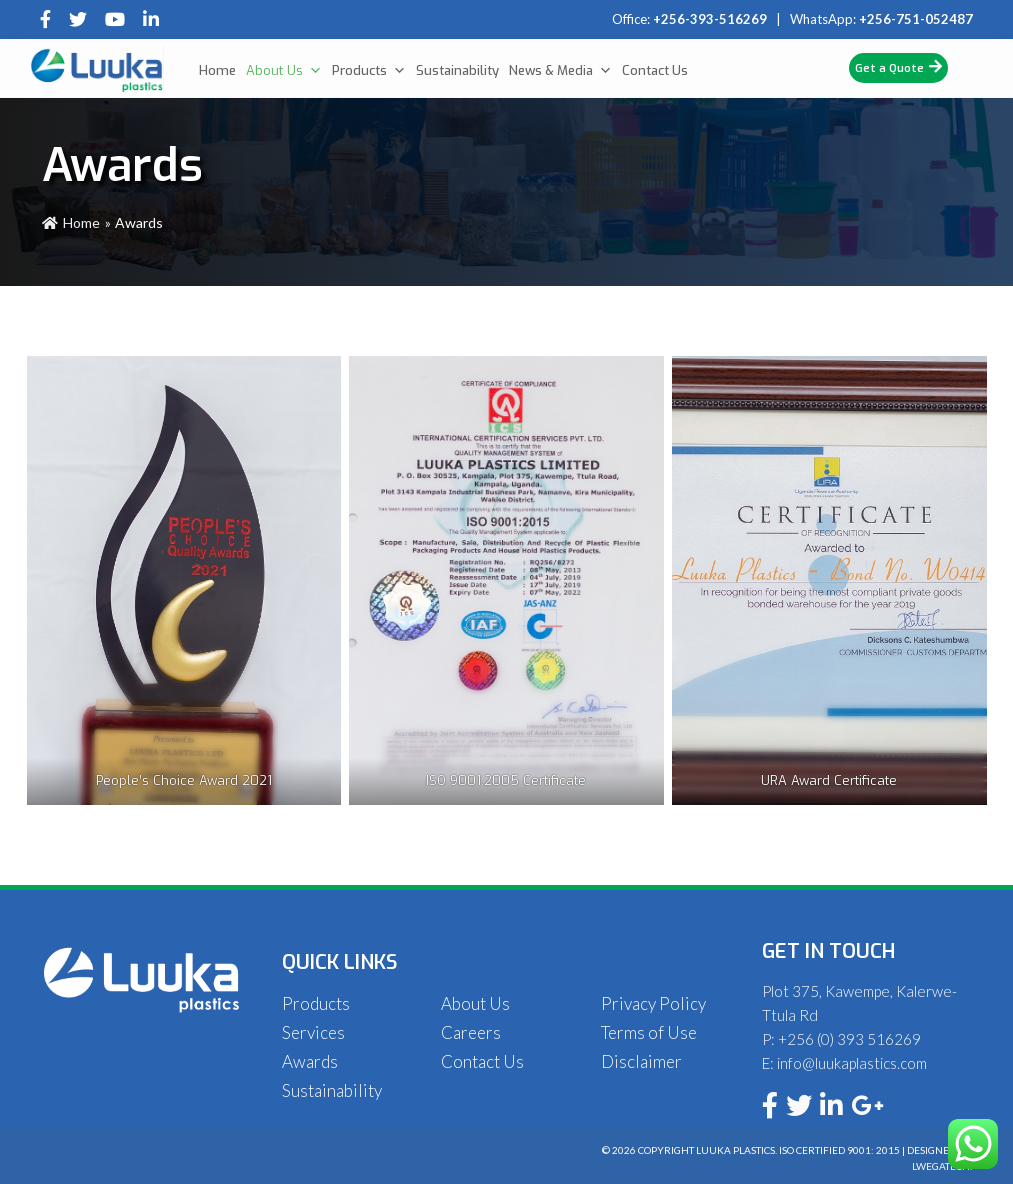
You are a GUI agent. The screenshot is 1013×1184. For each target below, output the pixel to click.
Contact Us (655, 70)
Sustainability (457, 70)
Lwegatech (941, 1166)
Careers (471, 1032)
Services (313, 1032)
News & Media (560, 71)
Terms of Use (649, 1032)
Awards (310, 1061)
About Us (284, 71)
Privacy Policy (653, 1003)
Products (369, 71)
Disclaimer (641, 1061)
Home (217, 70)
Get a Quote (898, 67)
